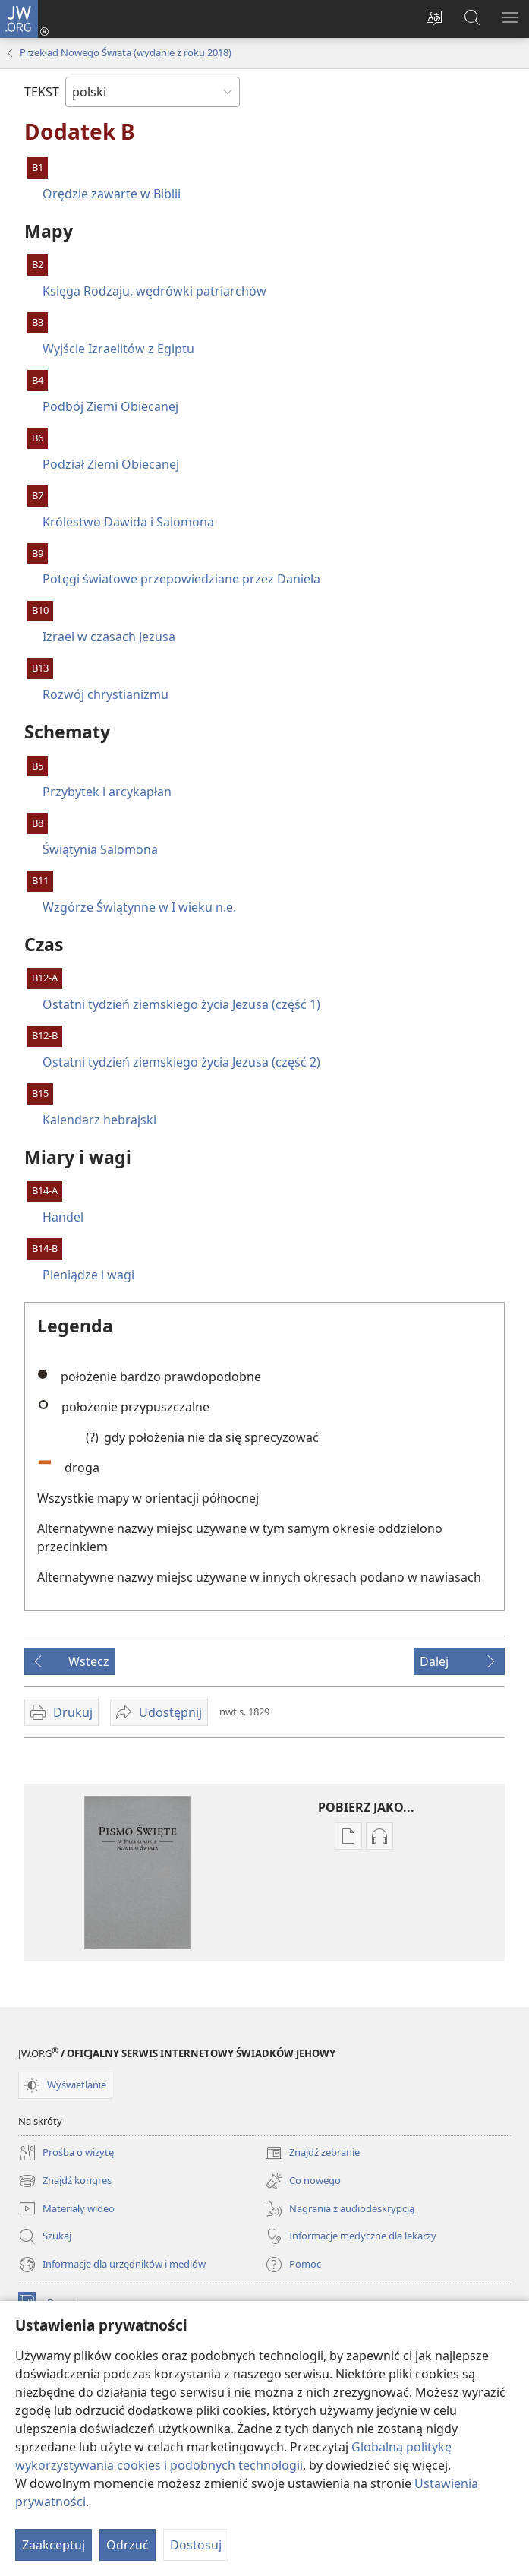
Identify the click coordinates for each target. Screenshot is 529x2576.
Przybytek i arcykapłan (107, 791)
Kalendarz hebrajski (99, 1119)
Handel (63, 1217)
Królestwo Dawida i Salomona (128, 522)
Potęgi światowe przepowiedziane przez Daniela (181, 579)
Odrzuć (127, 2544)
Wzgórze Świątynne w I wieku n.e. (139, 907)
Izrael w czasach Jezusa (109, 636)
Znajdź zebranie (312, 2153)
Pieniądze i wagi (88, 1274)
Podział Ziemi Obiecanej (111, 464)
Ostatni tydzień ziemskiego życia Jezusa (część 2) (181, 1062)
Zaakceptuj (53, 2544)
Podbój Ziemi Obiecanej (110, 406)
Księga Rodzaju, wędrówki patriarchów (154, 291)
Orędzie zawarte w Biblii (112, 193)
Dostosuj (196, 2544)
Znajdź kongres (65, 2181)
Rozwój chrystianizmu (105, 694)
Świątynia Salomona (100, 849)
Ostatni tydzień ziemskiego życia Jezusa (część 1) (181, 1004)
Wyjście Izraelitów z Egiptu (118, 348)
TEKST (41, 92)
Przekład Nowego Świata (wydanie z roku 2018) (125, 52)
